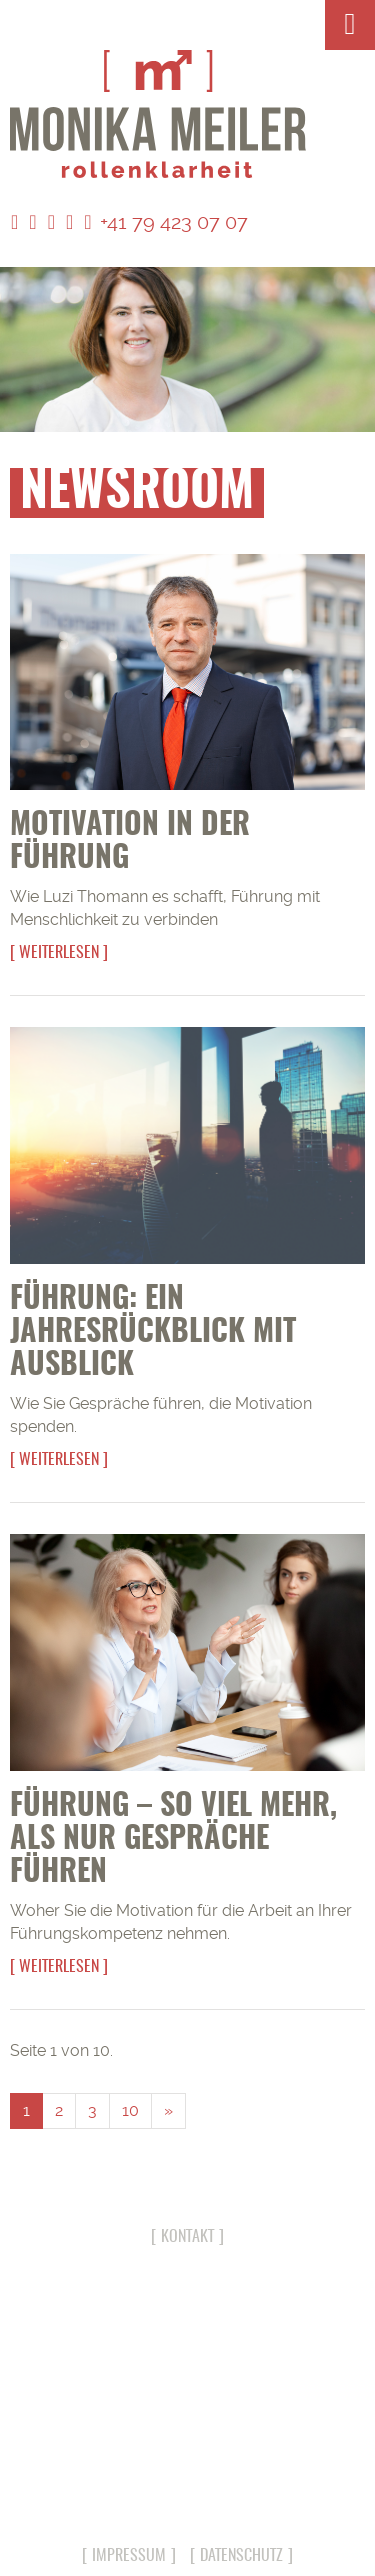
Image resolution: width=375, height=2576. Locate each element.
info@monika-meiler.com (187, 2493)
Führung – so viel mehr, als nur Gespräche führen (173, 1840)
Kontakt (187, 2237)
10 (130, 2110)
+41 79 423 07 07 (165, 222)
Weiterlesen (59, 953)
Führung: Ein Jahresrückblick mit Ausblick (153, 1333)
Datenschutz (241, 2556)
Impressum (129, 2556)
